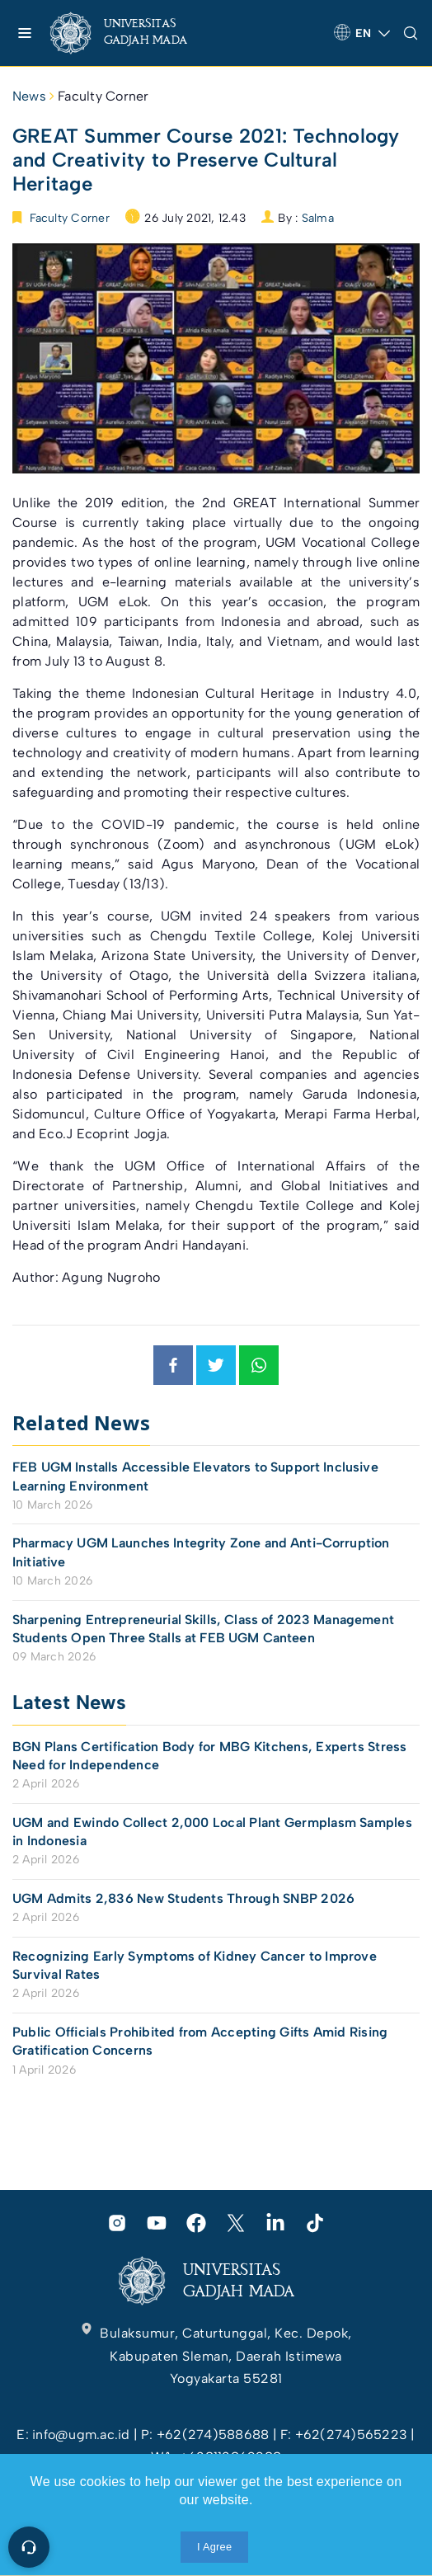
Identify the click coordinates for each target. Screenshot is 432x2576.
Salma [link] (318, 218)
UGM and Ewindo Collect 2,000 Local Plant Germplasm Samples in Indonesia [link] (212, 1831)
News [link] (29, 96)
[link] (132, 33)
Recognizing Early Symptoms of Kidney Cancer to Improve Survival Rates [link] (194, 1965)
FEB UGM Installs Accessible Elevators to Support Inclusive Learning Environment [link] (195, 1476)
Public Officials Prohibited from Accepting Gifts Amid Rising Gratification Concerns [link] (199, 2041)
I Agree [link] (214, 2547)
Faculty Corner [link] (103, 96)
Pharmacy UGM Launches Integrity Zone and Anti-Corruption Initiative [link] (200, 1552)
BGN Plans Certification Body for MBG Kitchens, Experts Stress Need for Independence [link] (209, 1756)
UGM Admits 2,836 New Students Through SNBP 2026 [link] (183, 1898)
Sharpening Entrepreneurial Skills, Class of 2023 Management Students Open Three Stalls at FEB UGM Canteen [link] (203, 1629)
